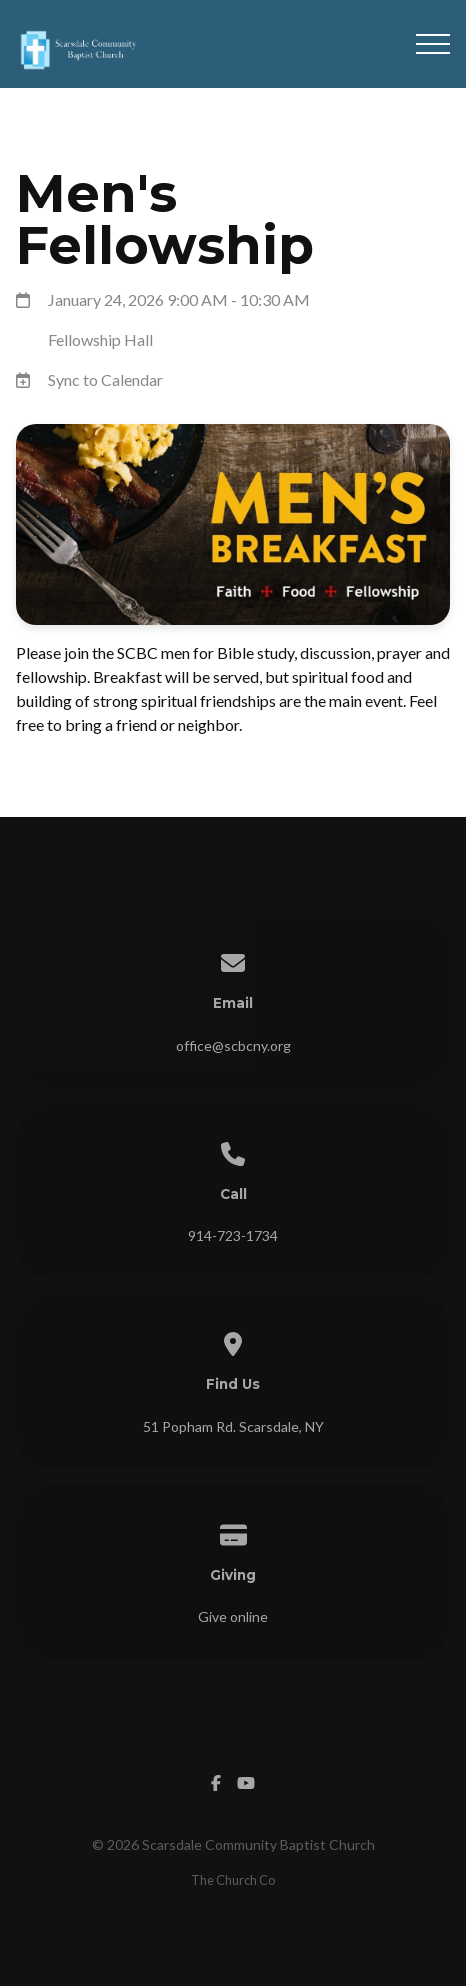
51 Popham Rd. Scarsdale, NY (233, 1426)
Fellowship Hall (100, 339)
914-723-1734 (233, 1235)
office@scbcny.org (233, 1045)
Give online (233, 1616)
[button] (433, 44)
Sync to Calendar (105, 379)
